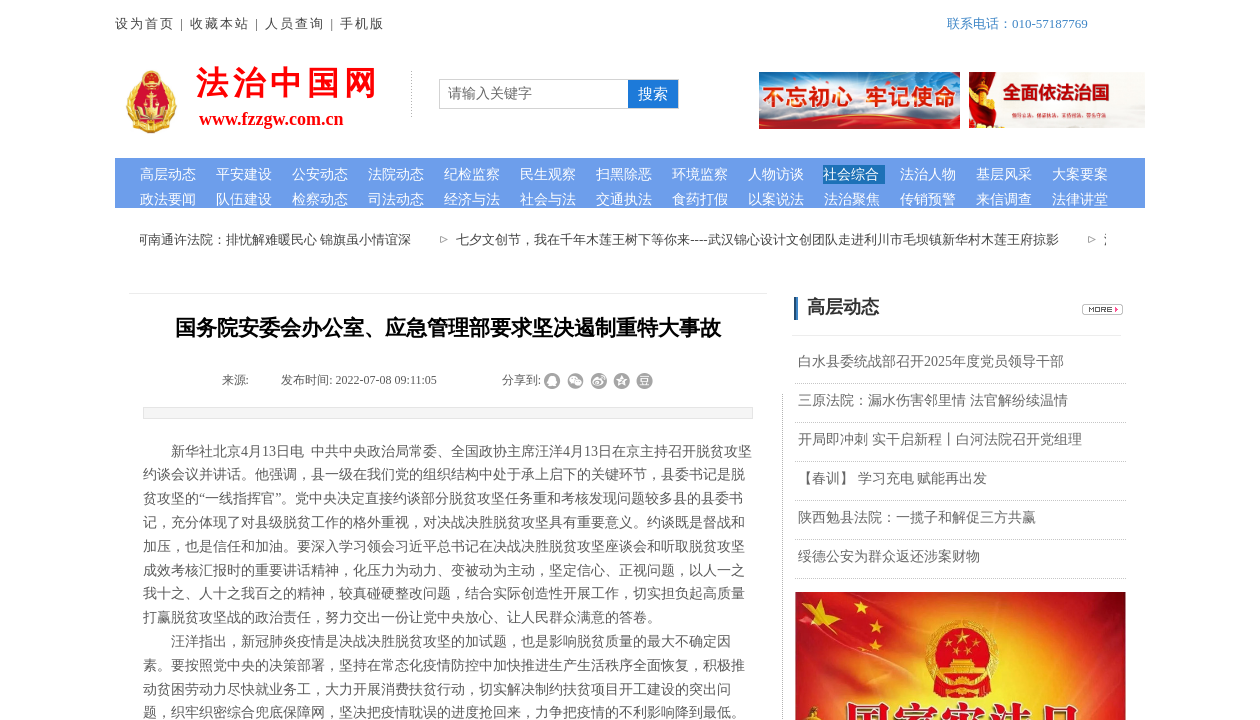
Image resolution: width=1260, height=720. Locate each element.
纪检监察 (472, 174)
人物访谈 (776, 174)
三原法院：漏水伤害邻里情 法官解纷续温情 (933, 400)
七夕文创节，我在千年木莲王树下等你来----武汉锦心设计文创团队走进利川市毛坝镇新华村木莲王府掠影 (761, 239)
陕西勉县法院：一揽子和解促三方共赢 (917, 517)
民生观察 (548, 174)
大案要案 (1080, 174)
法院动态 (396, 174)
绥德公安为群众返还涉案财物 (889, 556)
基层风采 (1004, 174)
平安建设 (244, 174)
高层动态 (168, 174)
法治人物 (928, 174)
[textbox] (534, 94)
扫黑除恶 (624, 174)
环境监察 (700, 174)
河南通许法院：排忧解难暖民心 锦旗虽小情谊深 (277, 239)
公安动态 (320, 174)
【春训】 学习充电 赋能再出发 (892, 478)
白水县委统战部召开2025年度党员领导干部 (931, 361)
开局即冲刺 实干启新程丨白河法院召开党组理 (940, 439)
